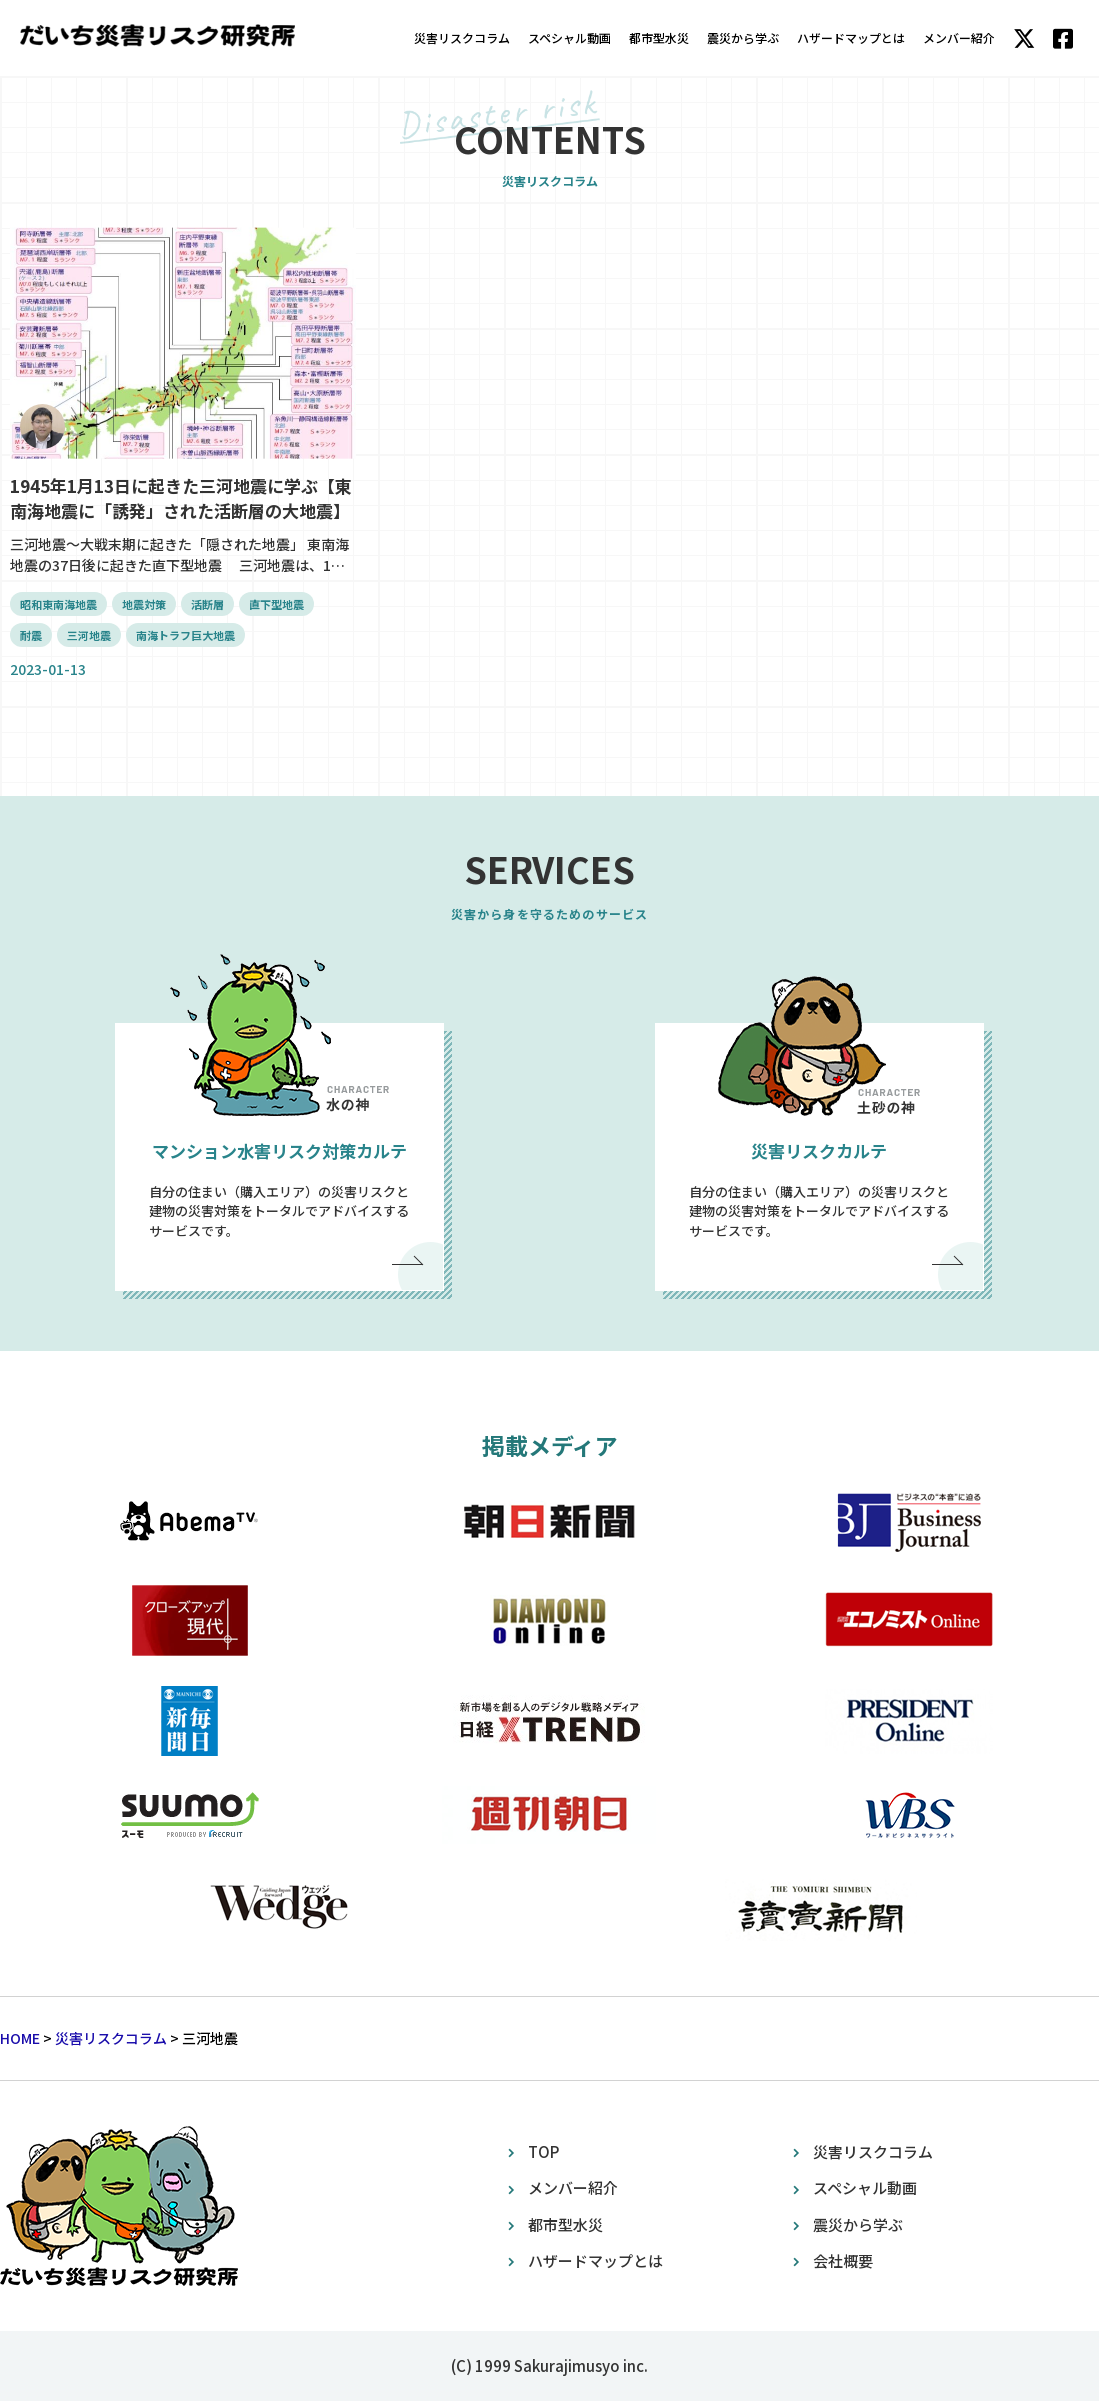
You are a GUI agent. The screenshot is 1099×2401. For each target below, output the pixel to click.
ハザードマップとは (851, 37)
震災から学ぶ (743, 37)
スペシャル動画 (569, 37)
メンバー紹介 (959, 37)
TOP (543, 2151)
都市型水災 (659, 37)
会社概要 (843, 2260)
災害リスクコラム (462, 37)
